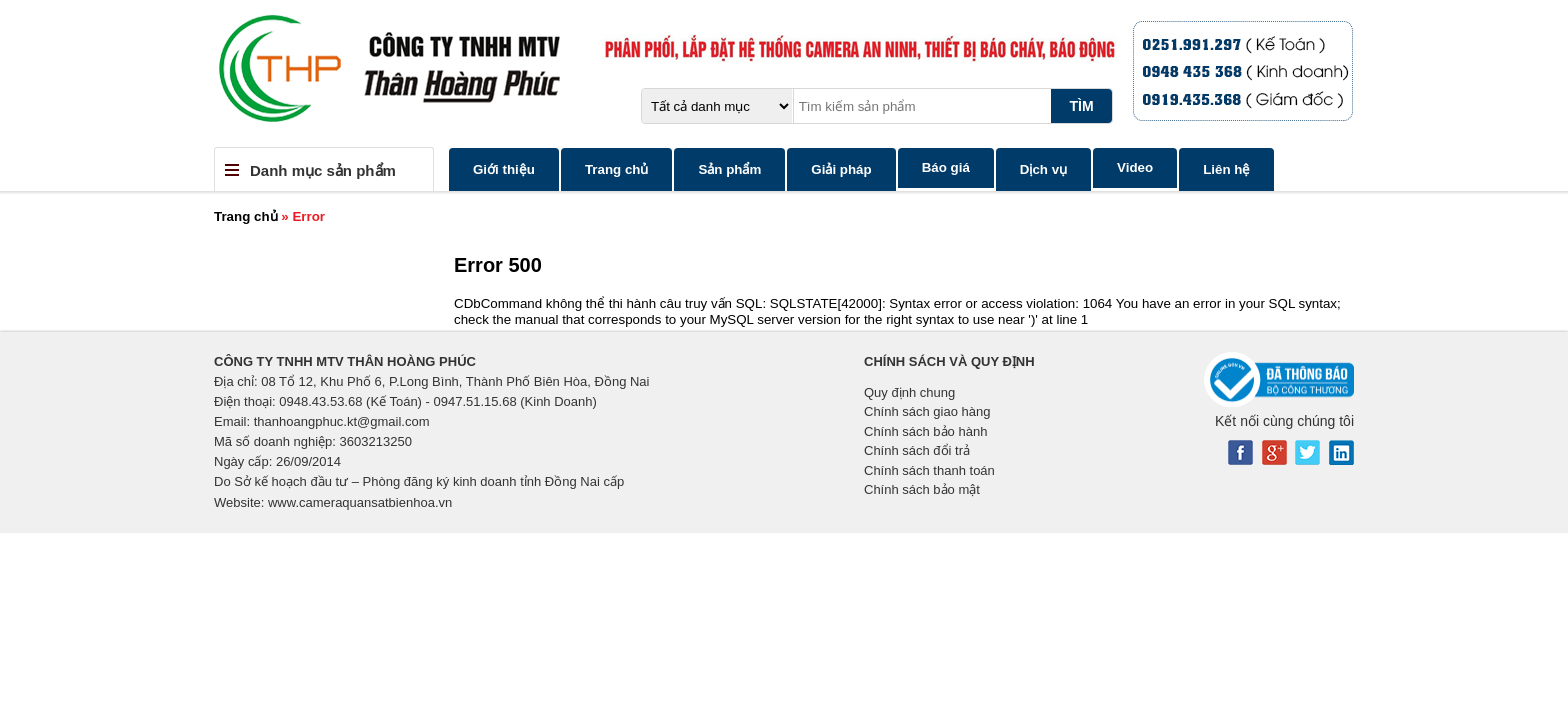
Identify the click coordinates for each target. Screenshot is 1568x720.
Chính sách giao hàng (927, 411)
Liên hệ (1226, 169)
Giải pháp (841, 169)
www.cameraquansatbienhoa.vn (360, 502)
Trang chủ (617, 169)
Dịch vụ (1043, 169)
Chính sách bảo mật (922, 489)
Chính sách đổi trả (917, 450)
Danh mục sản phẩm (323, 170)
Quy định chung (909, 392)
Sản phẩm (729, 169)
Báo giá (946, 167)
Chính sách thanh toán (929, 470)
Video (1135, 167)
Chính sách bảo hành (925, 431)
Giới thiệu (504, 169)
